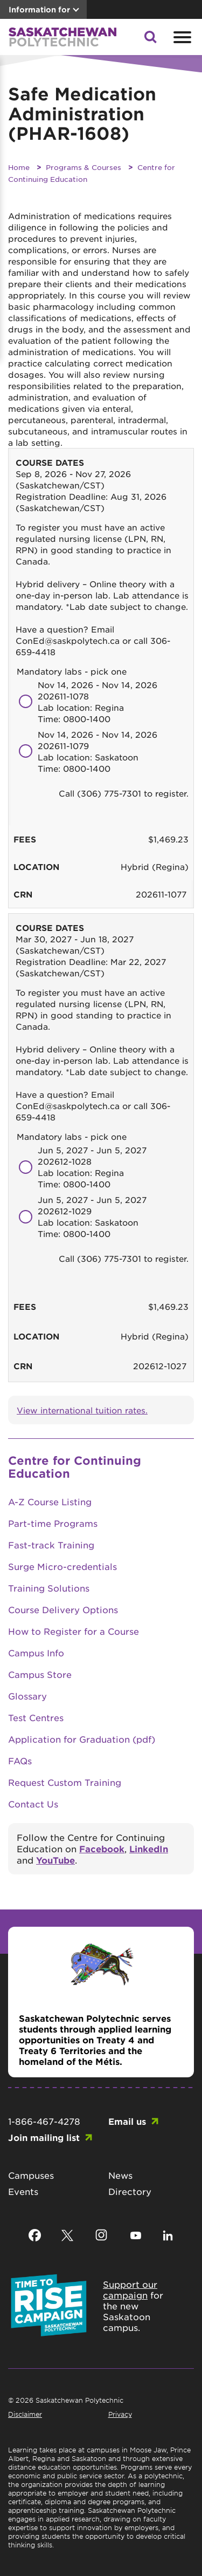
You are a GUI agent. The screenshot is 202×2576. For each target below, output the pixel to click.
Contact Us (33, 1803)
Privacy (120, 2414)
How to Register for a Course (73, 1631)
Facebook (101, 1848)
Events (23, 2191)
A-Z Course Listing (50, 1501)
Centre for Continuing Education (74, 1466)
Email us (127, 2121)
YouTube (55, 1859)
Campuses (31, 2175)
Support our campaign (130, 2289)
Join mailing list (44, 2137)
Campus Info (36, 1652)
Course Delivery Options (63, 1609)
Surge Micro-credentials (62, 1566)
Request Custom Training (64, 1782)
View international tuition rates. (82, 1410)
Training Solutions (48, 1587)
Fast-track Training (51, 1544)
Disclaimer (25, 2414)
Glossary (27, 1695)
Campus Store (40, 1674)
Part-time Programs (52, 1523)
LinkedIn (148, 1848)
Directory (129, 2191)
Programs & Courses (83, 167)
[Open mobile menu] (181, 37)
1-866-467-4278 (44, 2121)
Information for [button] (39, 9)
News (120, 2175)
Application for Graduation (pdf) (81, 1739)
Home (19, 167)
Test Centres (36, 1717)
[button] (150, 40)
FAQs (20, 1760)
